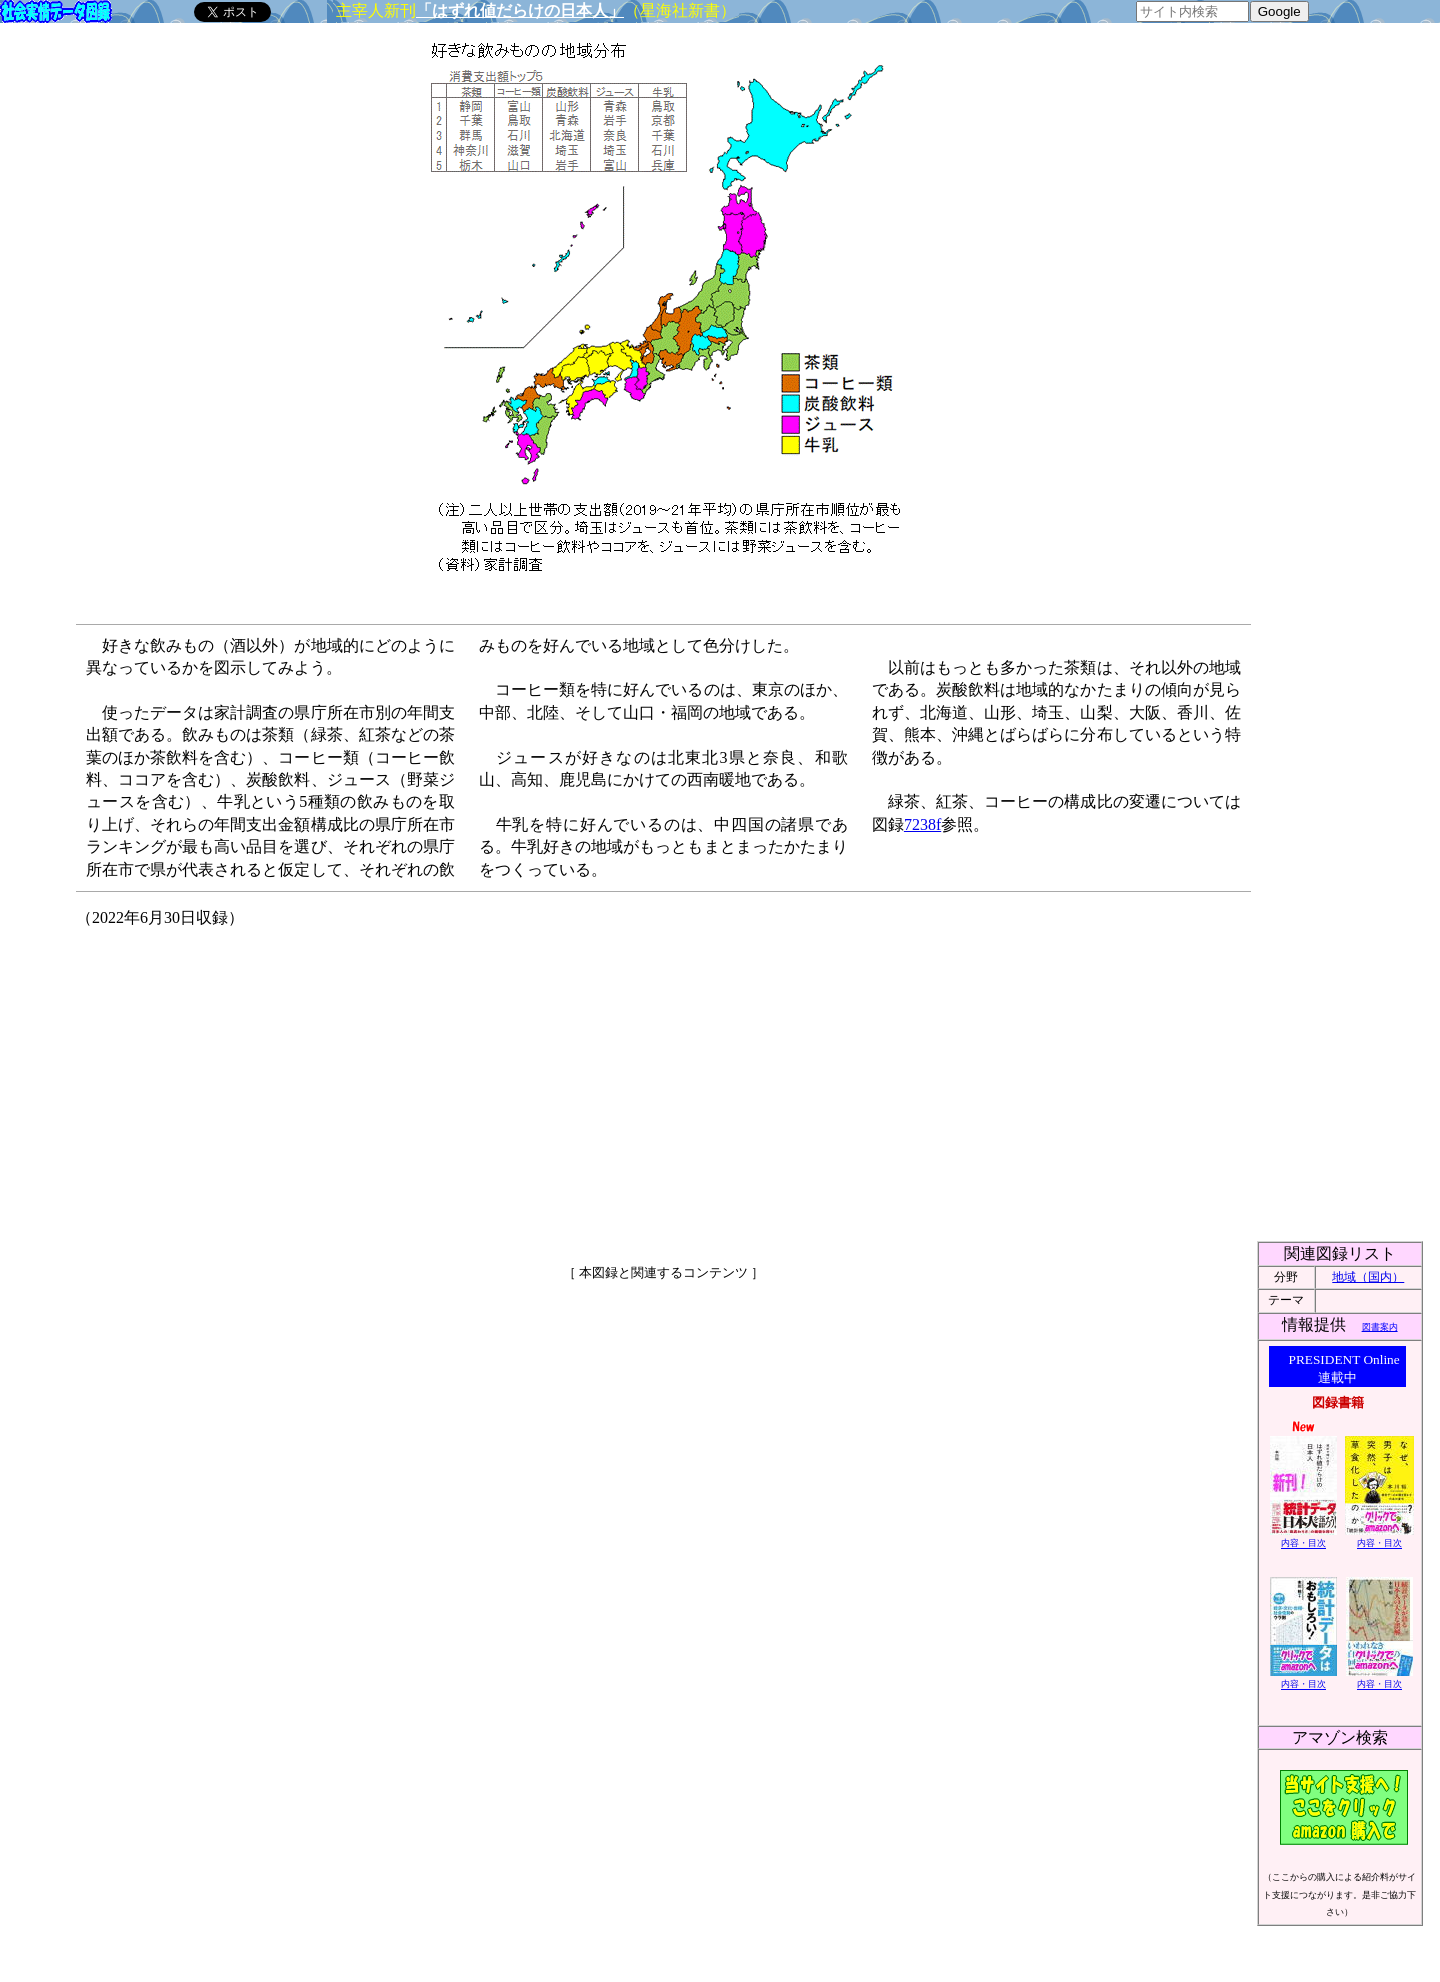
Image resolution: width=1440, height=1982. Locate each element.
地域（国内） (1368, 1277)
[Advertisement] (491, 1088)
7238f (922, 824)
